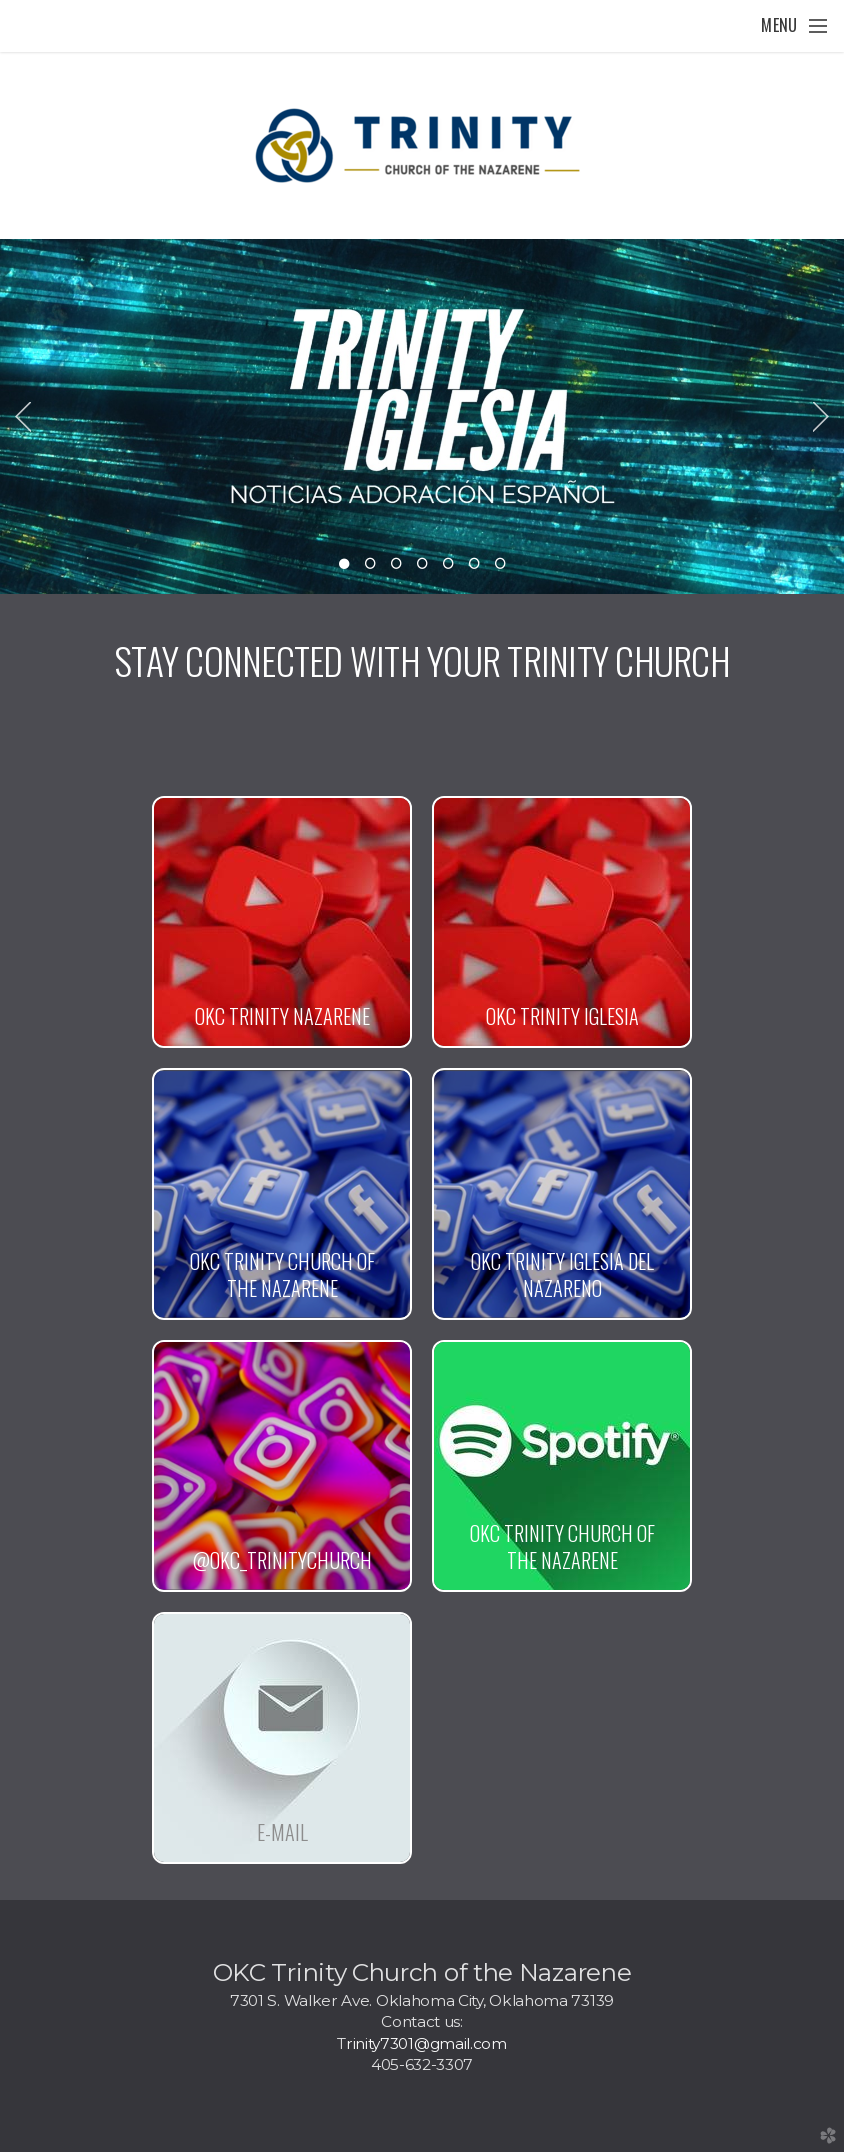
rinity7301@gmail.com (426, 2043)
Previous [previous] (23, 417)
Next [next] (821, 417)
